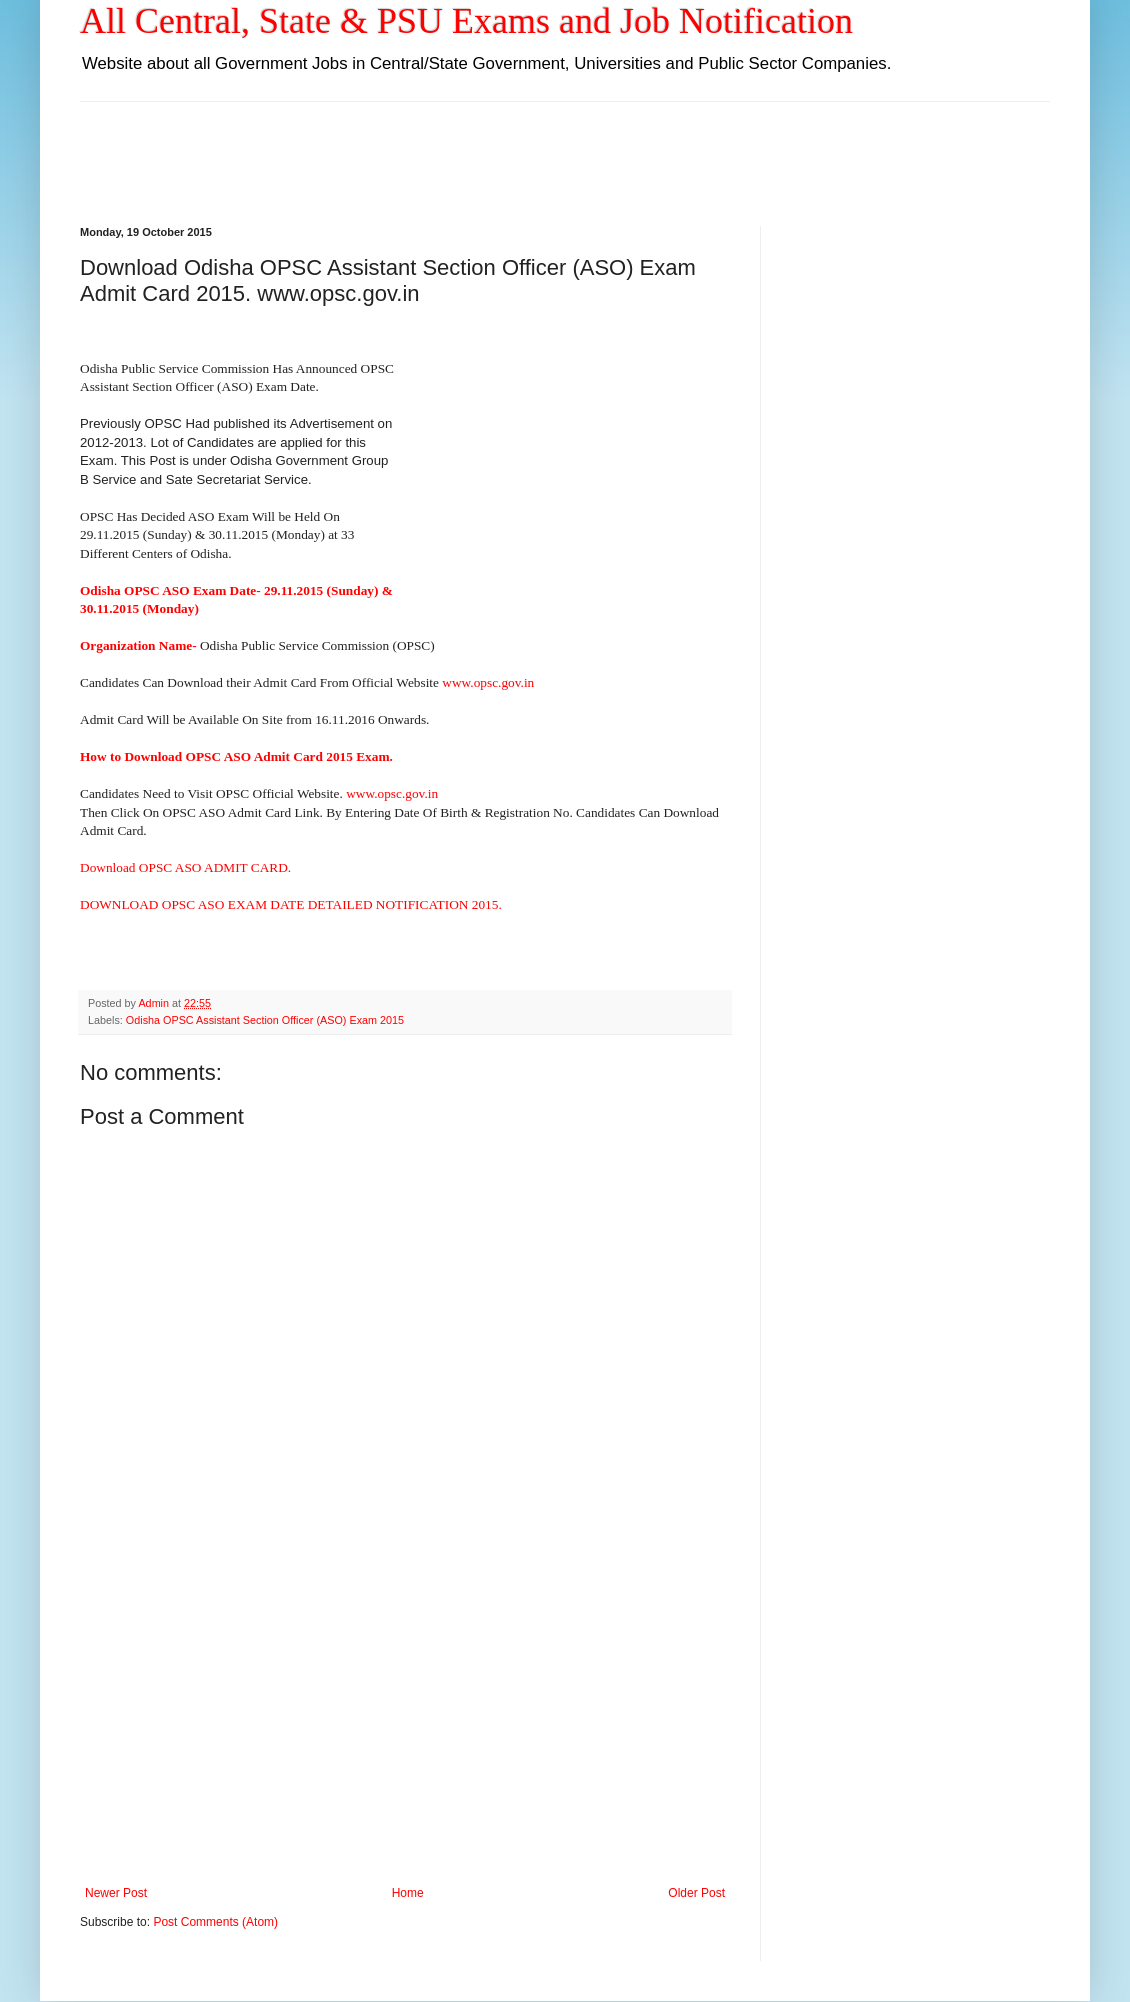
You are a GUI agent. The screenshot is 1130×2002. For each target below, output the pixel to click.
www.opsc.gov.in (488, 682)
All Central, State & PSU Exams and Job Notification (466, 21)
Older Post (696, 1893)
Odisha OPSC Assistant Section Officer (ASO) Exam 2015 (265, 1020)
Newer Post (116, 1893)
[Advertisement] (565, 147)
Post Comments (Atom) (215, 1922)
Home (408, 1893)
